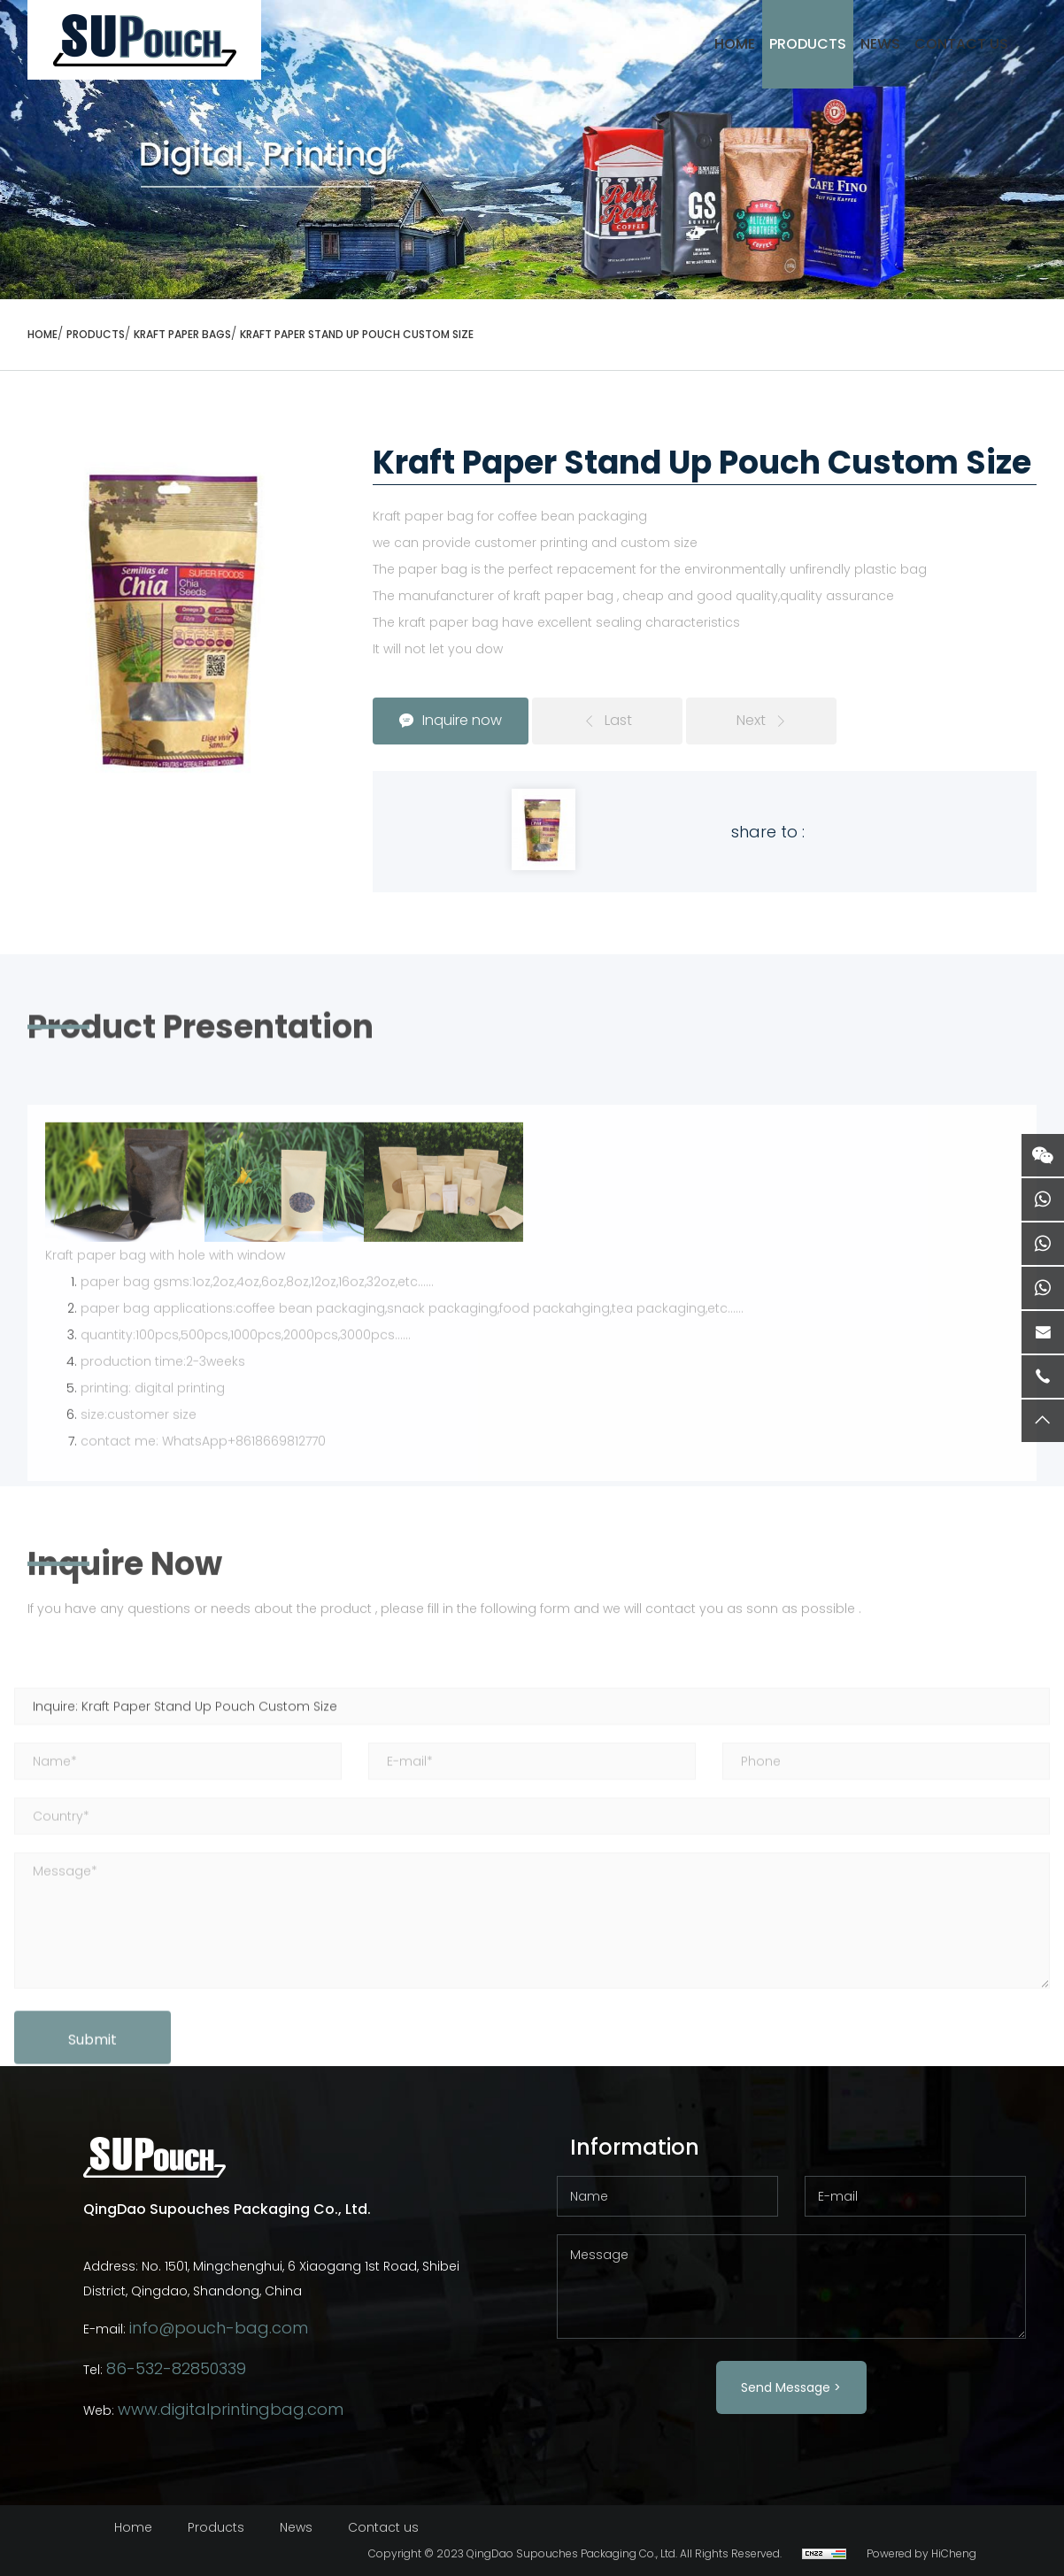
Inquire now (462, 720)
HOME (734, 44)
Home (133, 2527)
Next (751, 720)
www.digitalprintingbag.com (230, 2409)
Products (807, 44)
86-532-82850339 (176, 2368)
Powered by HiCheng (921, 2553)
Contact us (383, 2527)
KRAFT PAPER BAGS (182, 334)
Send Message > (791, 2387)
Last (618, 720)
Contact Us (961, 44)
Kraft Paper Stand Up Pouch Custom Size (357, 334)
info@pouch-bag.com (218, 2328)
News (880, 44)
